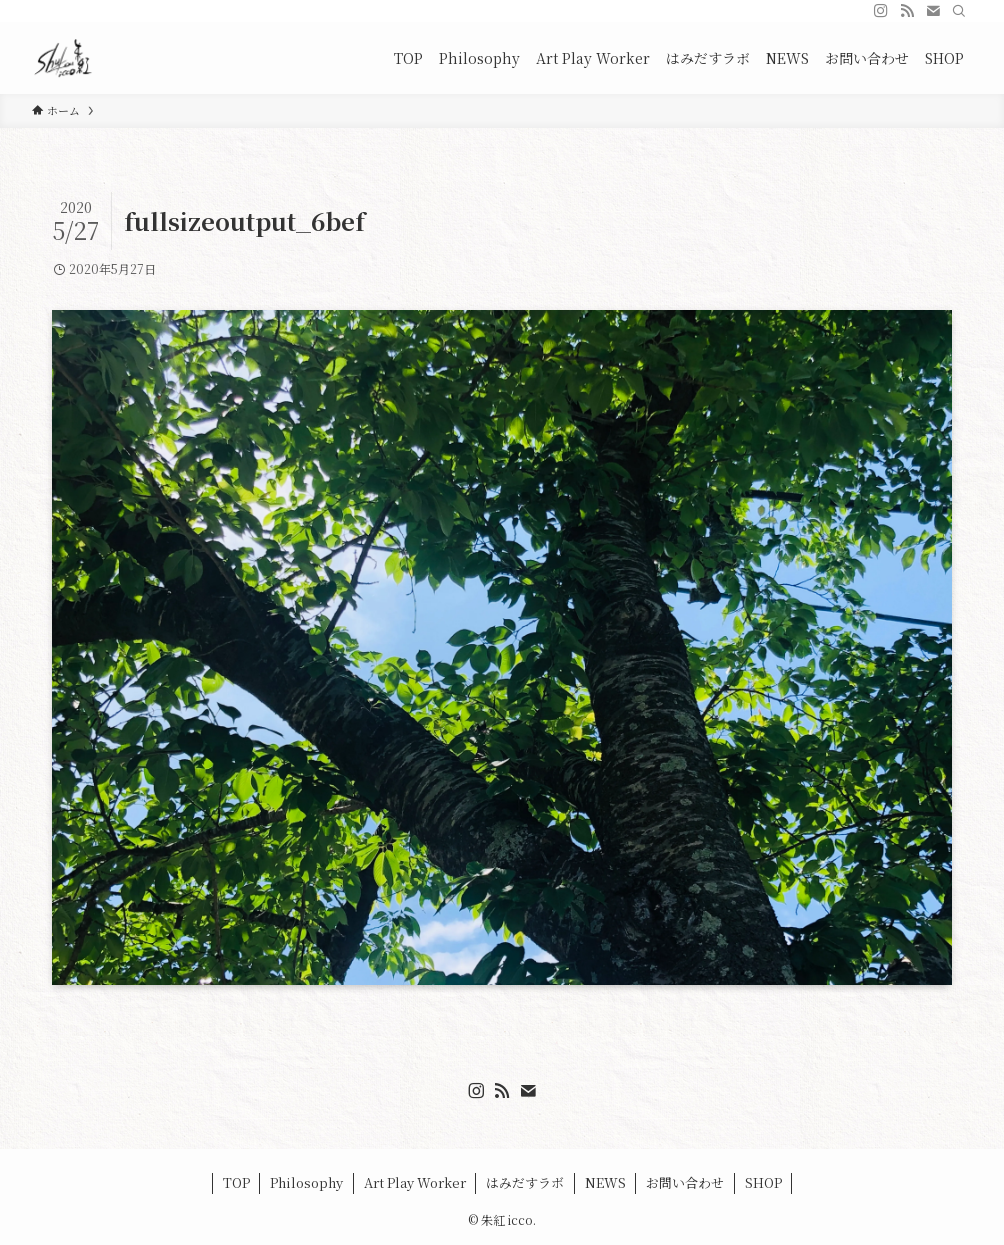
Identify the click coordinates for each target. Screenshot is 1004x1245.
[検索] (959, 11)
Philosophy (306, 1182)
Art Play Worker (415, 1182)
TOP (236, 1182)
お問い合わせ (685, 1182)
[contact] (933, 11)
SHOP (763, 1182)
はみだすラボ (525, 1182)
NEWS (605, 1182)
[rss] (907, 11)
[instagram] (881, 11)
